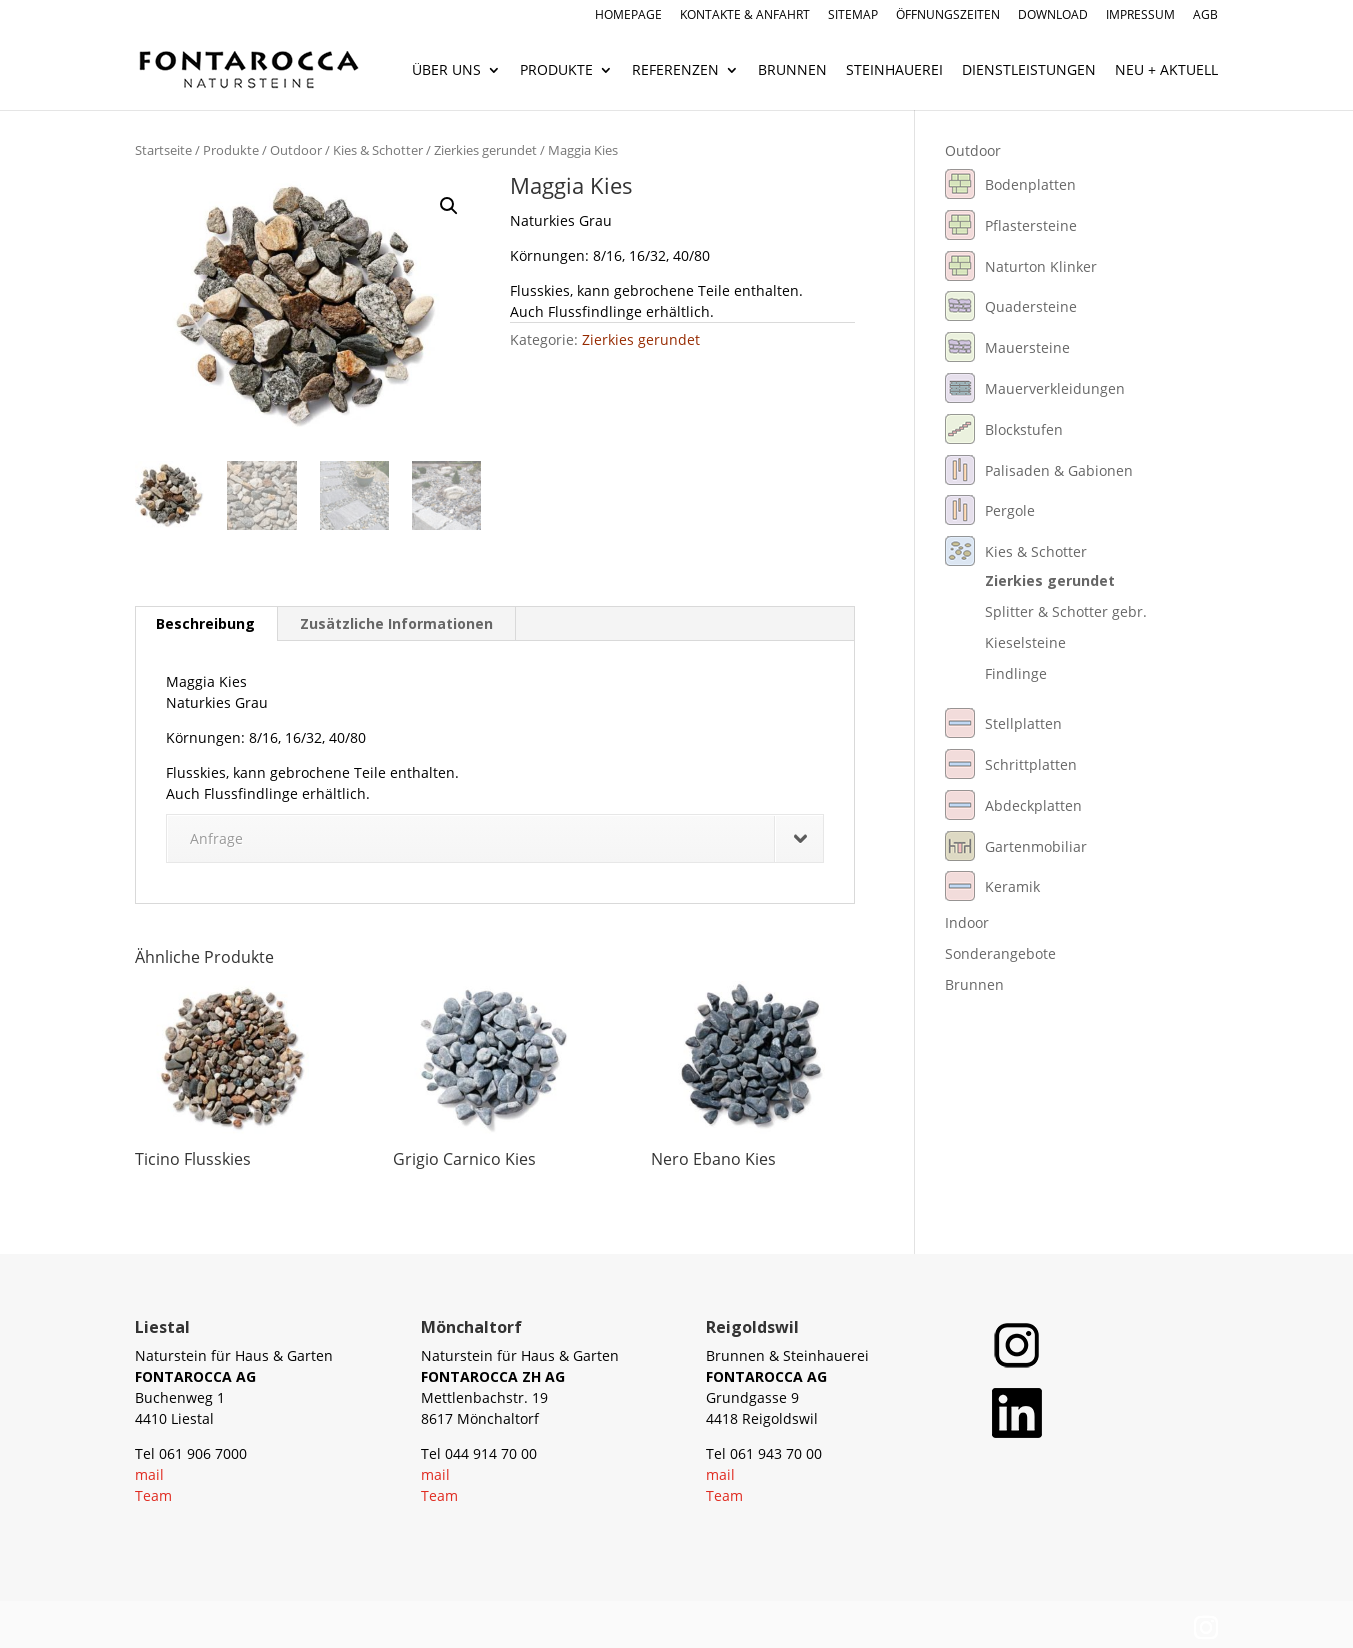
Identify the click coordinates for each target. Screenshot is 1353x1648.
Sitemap (853, 16)
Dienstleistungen (1029, 71)
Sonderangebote (1000, 953)
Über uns (446, 71)
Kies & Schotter (378, 150)
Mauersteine (1027, 347)
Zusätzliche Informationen (396, 623)
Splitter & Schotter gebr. (1066, 611)
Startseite (163, 150)
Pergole (1010, 510)
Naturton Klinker (1041, 266)
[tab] (206, 624)
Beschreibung (205, 623)
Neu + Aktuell (1166, 71)
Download (1053, 16)
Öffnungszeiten (948, 16)
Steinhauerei (894, 71)
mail (149, 1474)
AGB (1205, 16)
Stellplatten (1023, 723)
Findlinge (1016, 673)
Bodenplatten (1030, 184)
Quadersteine (1031, 306)
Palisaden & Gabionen (1059, 470)
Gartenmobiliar (1036, 846)
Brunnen (792, 71)
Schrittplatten (1031, 764)
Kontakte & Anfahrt (745, 16)
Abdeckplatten (1033, 805)
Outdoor (296, 150)
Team (153, 1495)
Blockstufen (1024, 429)
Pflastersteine (1031, 225)
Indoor (967, 922)
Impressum (1140, 16)
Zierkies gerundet (485, 150)
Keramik (1012, 886)
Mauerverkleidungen (1055, 388)
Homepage (628, 16)
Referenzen (675, 71)
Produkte (556, 71)
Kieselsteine (1025, 642)
